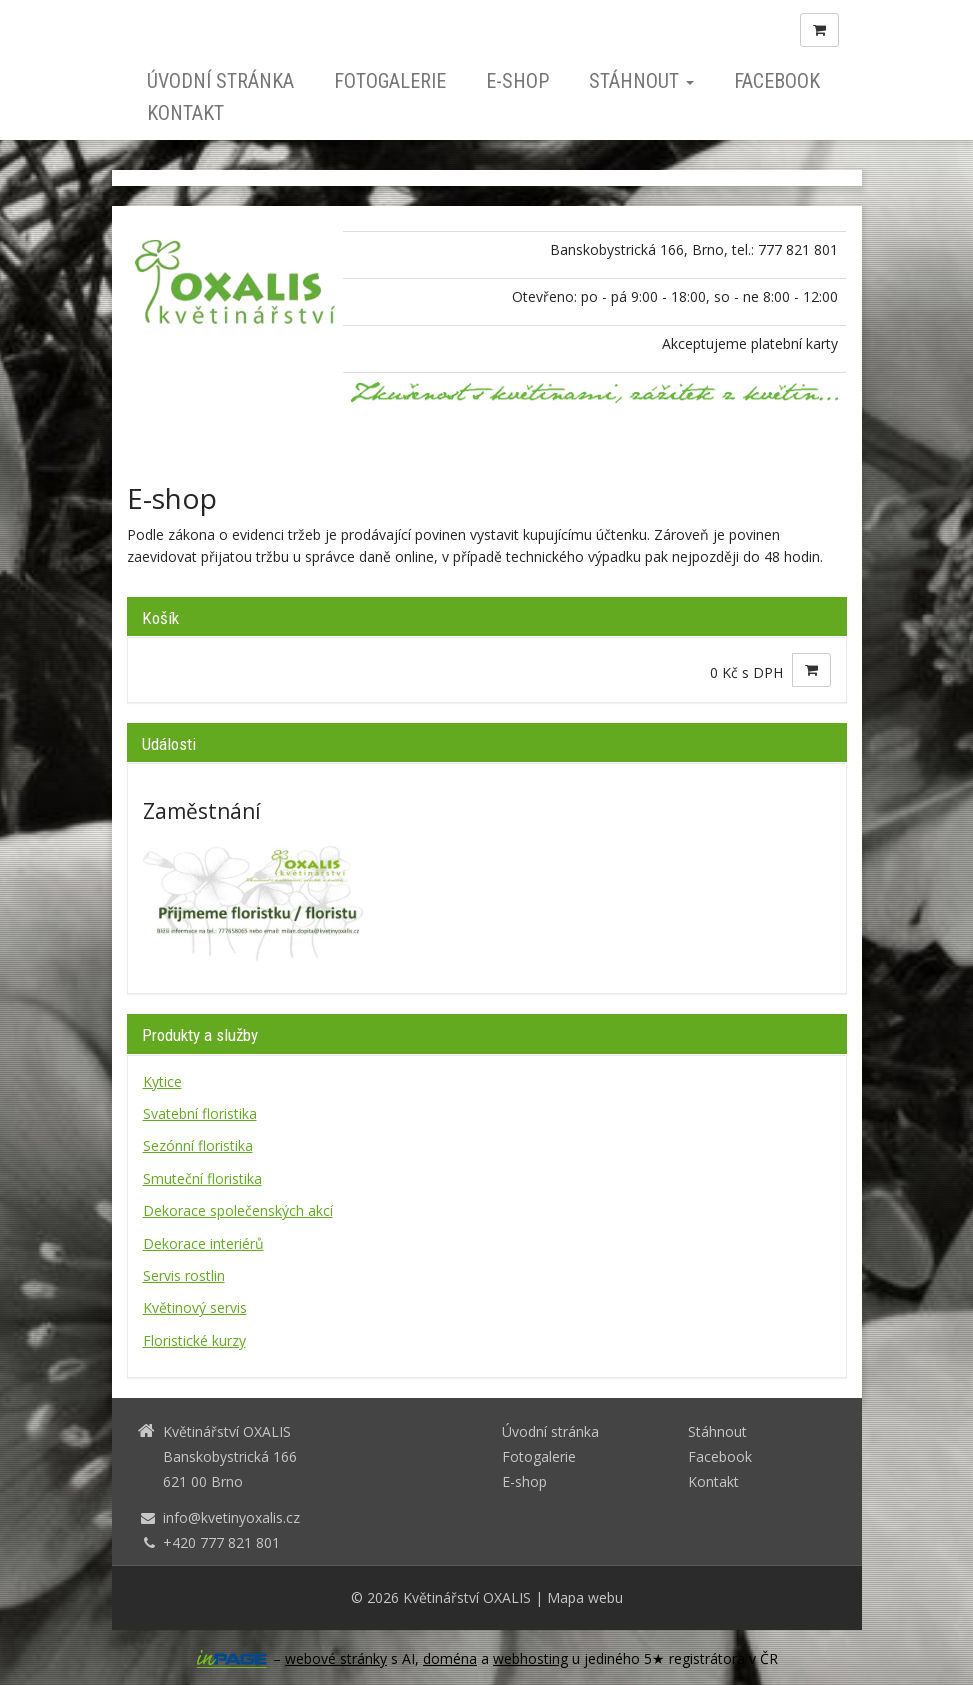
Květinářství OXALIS (467, 1597)
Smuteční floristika (202, 1178)
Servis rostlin (184, 1275)
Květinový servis (195, 1307)
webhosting (530, 1658)
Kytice (162, 1081)
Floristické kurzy (194, 1340)
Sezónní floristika (198, 1145)
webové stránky (336, 1658)
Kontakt (185, 113)
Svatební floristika (200, 1113)
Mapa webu (585, 1597)
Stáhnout (641, 81)
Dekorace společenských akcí (238, 1210)
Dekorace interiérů (203, 1243)
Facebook (777, 81)
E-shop (517, 81)
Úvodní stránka (220, 81)
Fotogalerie (390, 81)
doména (450, 1658)
